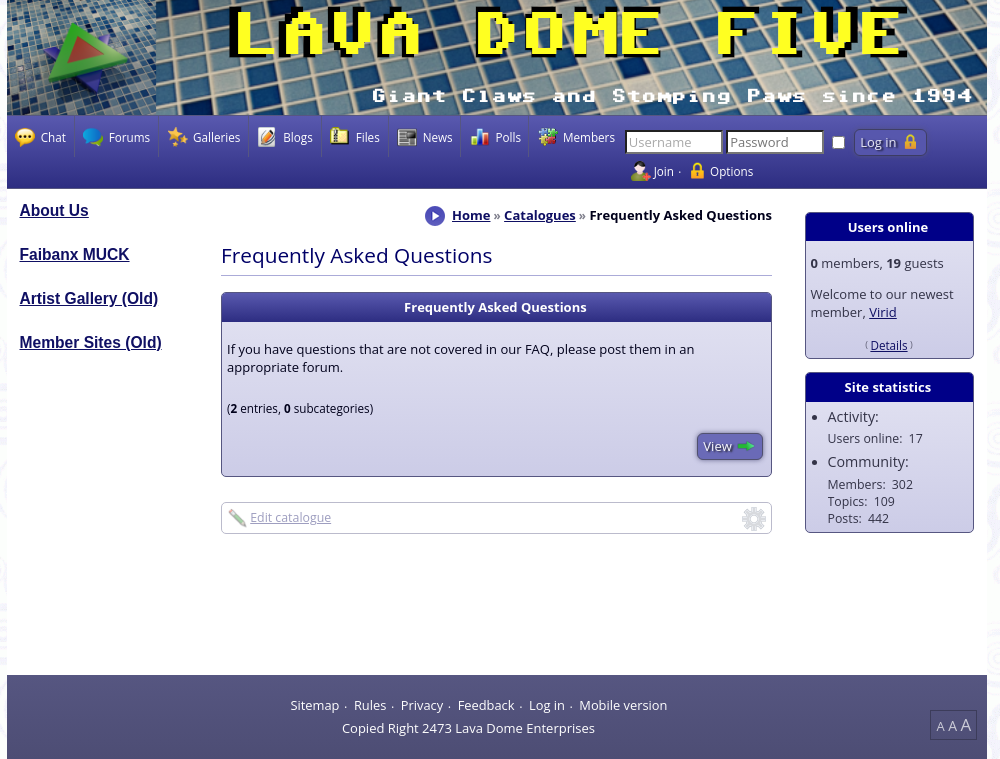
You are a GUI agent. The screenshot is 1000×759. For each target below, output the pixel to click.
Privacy (422, 705)
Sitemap (314, 705)
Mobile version (623, 705)
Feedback (486, 705)
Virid (883, 312)
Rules (370, 705)
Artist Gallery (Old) (89, 298)
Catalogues (540, 215)
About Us (54, 210)
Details (888, 345)
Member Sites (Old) (91, 342)
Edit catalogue (290, 517)
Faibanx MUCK (75, 254)
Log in (547, 705)
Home (471, 215)
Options (731, 171)
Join (664, 171)
